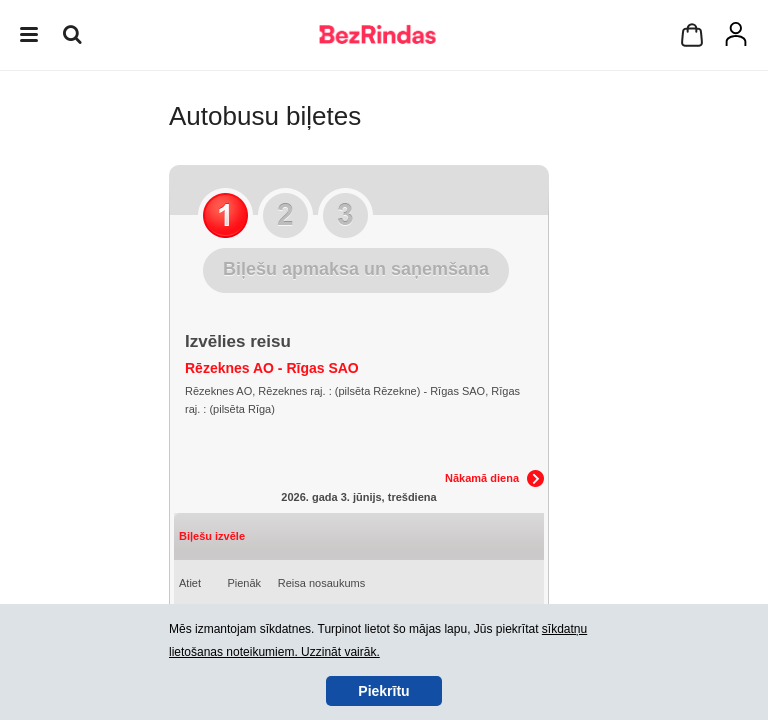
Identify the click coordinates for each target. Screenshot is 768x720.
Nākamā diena (482, 478)
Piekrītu (383, 691)
